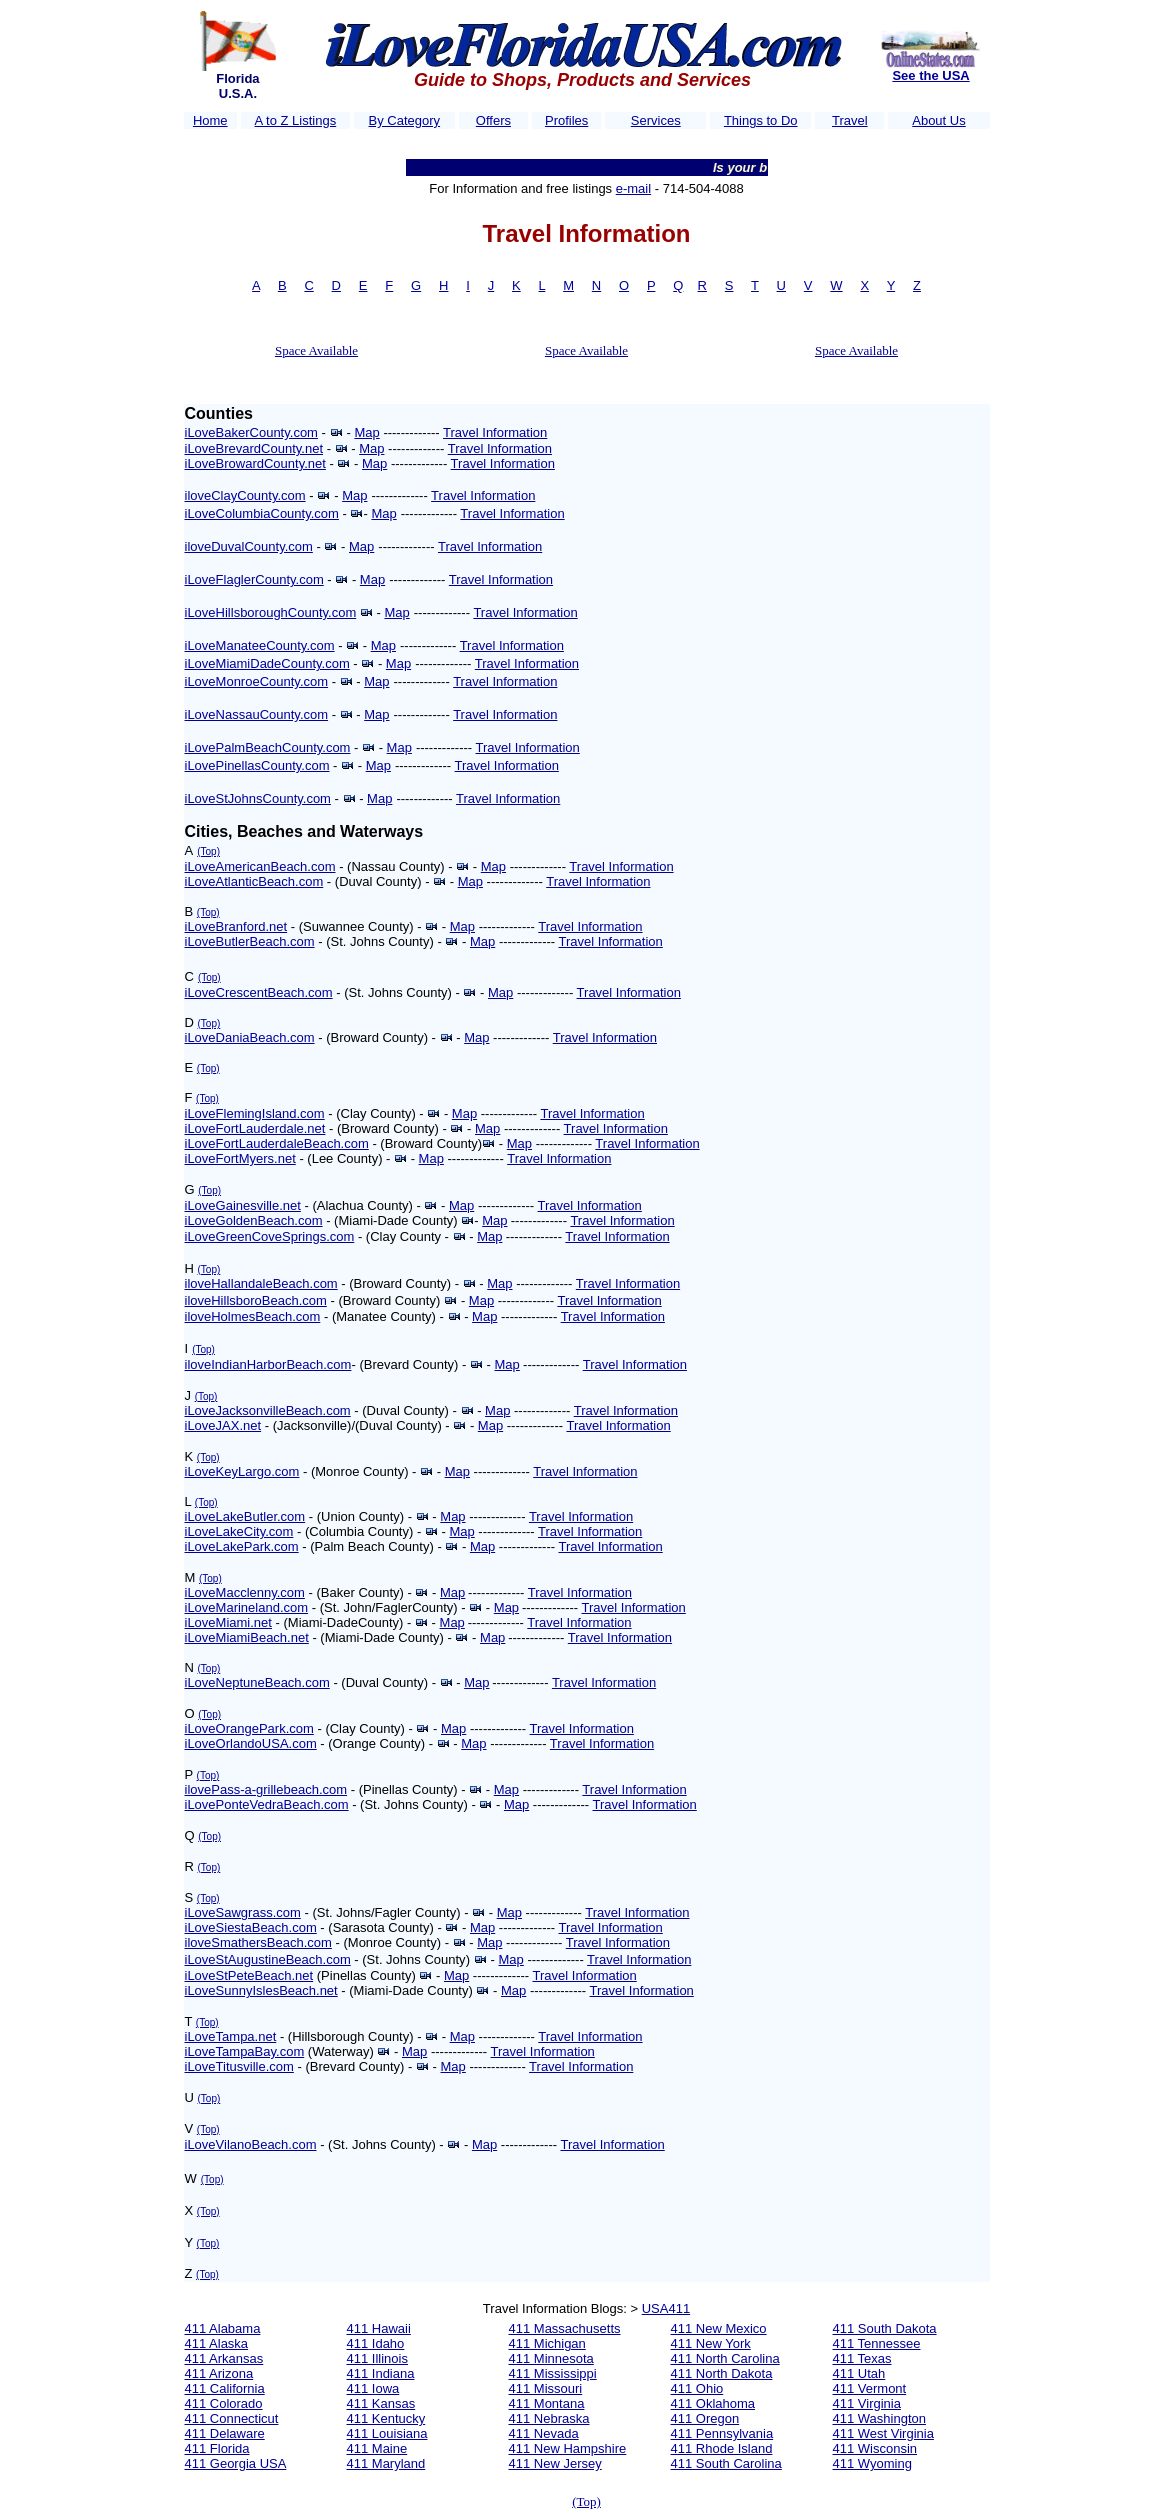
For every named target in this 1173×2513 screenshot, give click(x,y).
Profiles (566, 120)
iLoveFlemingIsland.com (255, 1113)
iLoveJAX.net (223, 1425)
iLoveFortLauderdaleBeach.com (277, 1143)
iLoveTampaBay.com (245, 2051)
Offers (493, 120)
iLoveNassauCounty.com (257, 714)
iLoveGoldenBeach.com (254, 1220)
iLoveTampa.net (231, 2036)
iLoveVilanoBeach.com (251, 2144)
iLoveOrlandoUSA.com (251, 1743)
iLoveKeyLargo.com (242, 1471)
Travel (850, 120)
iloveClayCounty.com (245, 495)
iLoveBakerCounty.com (251, 432)
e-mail (633, 188)
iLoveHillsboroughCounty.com (271, 612)
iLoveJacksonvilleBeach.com (268, 1410)
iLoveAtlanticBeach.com (254, 881)
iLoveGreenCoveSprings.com (270, 1236)
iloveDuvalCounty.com (249, 546)
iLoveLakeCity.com (239, 1531)
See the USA (930, 75)
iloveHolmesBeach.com (253, 1316)
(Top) (208, 851)
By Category (405, 120)
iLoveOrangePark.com (249, 1728)
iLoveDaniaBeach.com (250, 1037)
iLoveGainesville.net (243, 1205)
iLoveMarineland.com (247, 1607)
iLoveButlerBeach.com (250, 941)
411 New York (711, 2343)
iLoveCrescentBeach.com (259, 992)
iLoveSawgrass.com (243, 1912)
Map (366, 432)
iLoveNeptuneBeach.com (257, 1682)
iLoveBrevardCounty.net (254, 448)
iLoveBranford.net (236, 926)
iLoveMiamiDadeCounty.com (267, 663)
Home (210, 120)
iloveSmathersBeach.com (258, 1942)
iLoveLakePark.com (242, 1546)
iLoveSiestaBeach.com (251, 1927)
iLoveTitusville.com (239, 2066)
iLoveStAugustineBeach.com (268, 1959)
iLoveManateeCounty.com (260, 645)
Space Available (316, 350)
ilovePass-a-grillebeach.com (266, 1789)
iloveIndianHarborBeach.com (268, 1364)
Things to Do (761, 120)
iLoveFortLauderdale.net (255, 1128)
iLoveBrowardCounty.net (255, 463)
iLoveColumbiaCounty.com (262, 513)
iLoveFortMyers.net (240, 1158)
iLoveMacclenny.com (245, 1592)
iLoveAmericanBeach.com (260, 866)
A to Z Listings (296, 120)
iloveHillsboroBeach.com (256, 1300)
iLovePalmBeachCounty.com (268, 747)
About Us (938, 120)
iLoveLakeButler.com (245, 1516)
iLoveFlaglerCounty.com (254, 579)
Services (656, 120)
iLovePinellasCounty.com (257, 765)
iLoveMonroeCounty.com (257, 681)
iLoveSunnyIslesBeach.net (261, 1990)
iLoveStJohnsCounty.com (258, 798)
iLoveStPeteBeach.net (249, 1975)
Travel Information (495, 432)
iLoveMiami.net (228, 1622)
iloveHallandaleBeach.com (261, 1283)
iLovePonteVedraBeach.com (267, 1804)
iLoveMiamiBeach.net (247, 1637)
